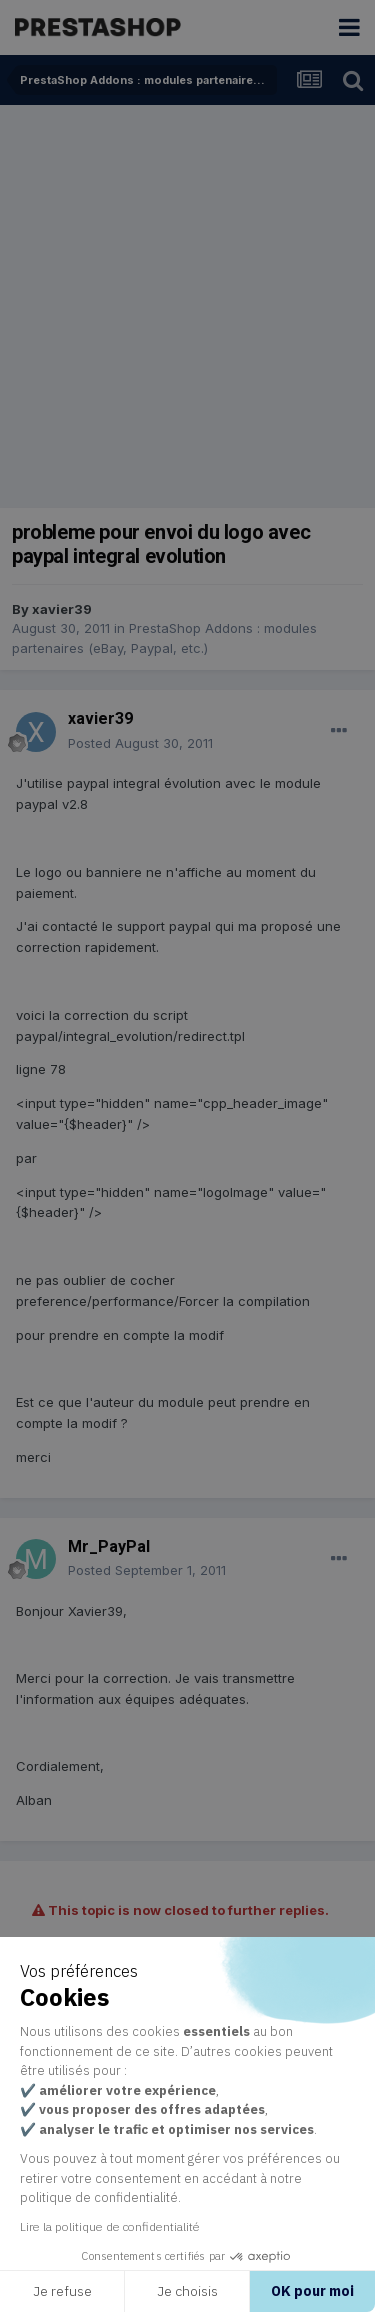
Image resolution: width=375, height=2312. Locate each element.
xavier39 (62, 609)
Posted (140, 743)
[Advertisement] (187, 302)
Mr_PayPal (109, 1546)
